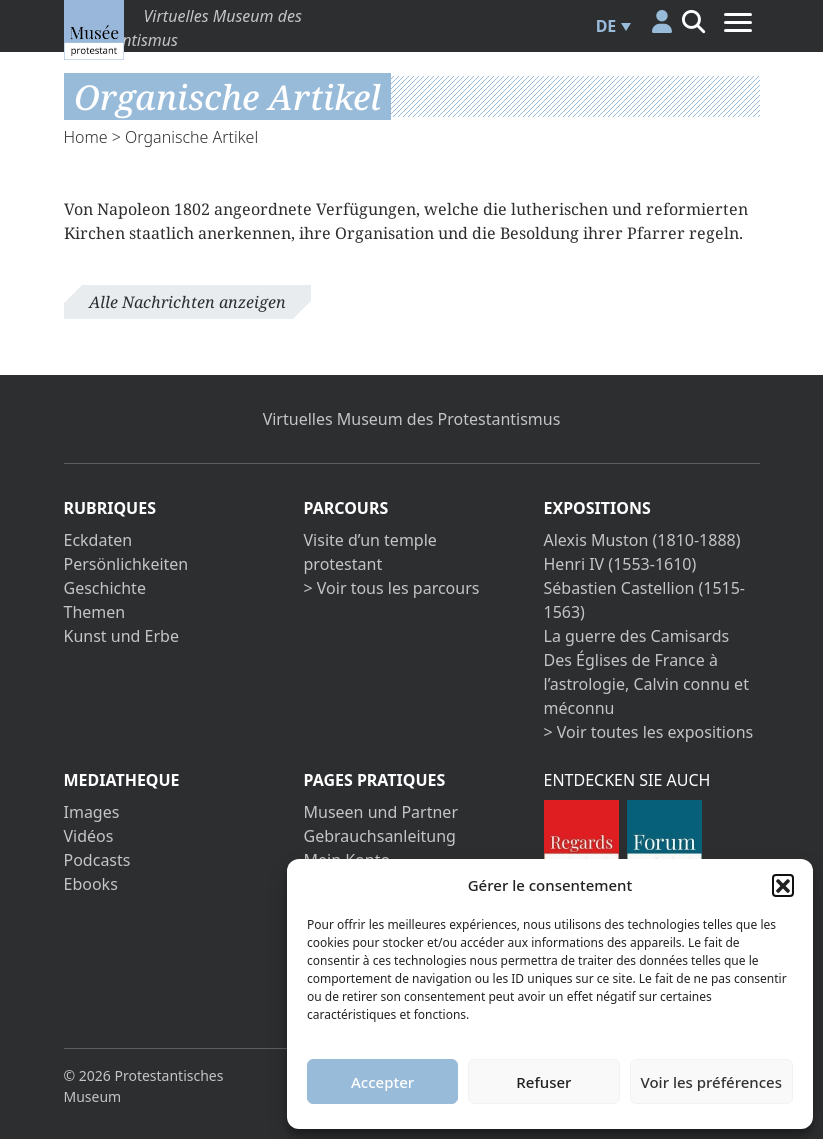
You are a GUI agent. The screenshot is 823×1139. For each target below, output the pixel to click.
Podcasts (97, 860)
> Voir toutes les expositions (649, 732)
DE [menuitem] (606, 26)
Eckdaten (98, 540)
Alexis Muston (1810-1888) (642, 540)
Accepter (382, 1082)
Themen (95, 612)
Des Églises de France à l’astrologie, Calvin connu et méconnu (646, 684)
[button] (783, 885)
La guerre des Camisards (637, 636)
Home (86, 137)
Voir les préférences (711, 1082)
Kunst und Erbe (121, 636)
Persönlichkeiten (126, 564)
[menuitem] (611, 26)
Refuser (543, 1082)
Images (92, 812)
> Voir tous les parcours (392, 588)
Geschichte (105, 588)
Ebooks (91, 884)
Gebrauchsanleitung (380, 836)
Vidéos (89, 836)
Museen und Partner (381, 812)
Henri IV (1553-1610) (620, 564)
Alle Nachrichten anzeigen (187, 302)
